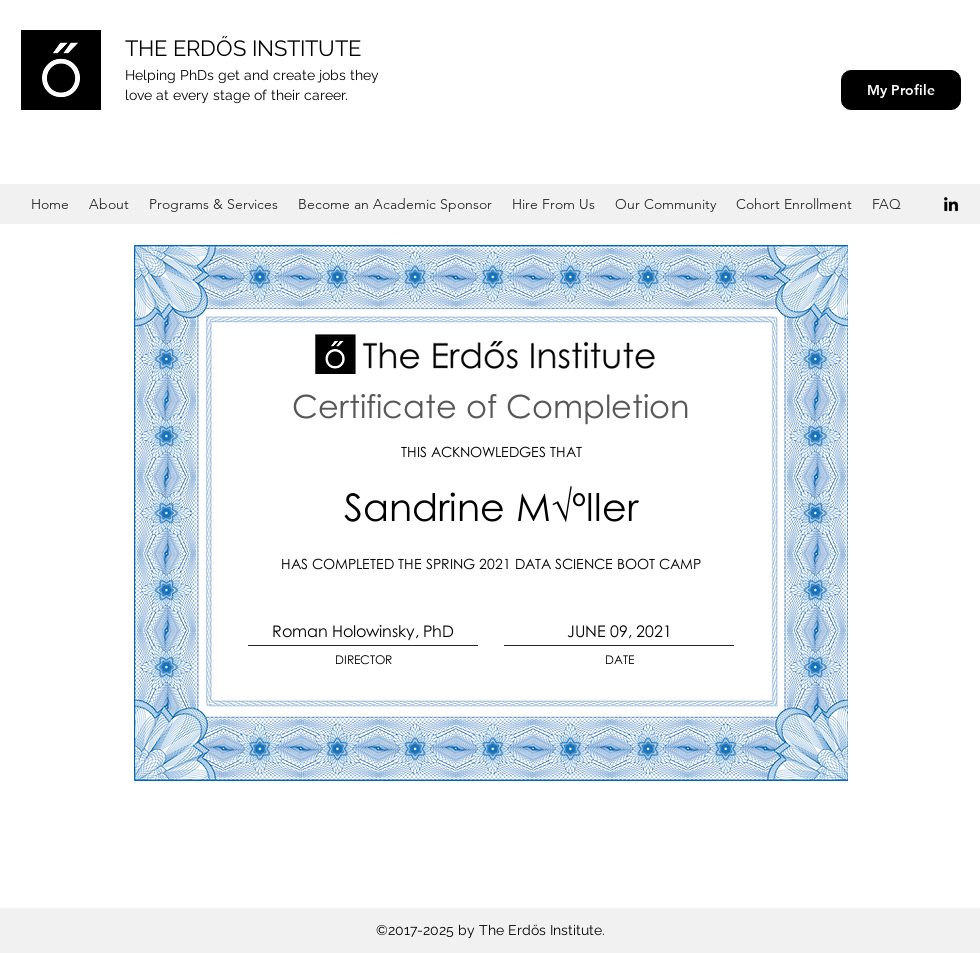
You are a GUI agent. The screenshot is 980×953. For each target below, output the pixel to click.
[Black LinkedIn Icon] (951, 204)
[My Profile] (901, 90)
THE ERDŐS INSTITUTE (243, 48)
